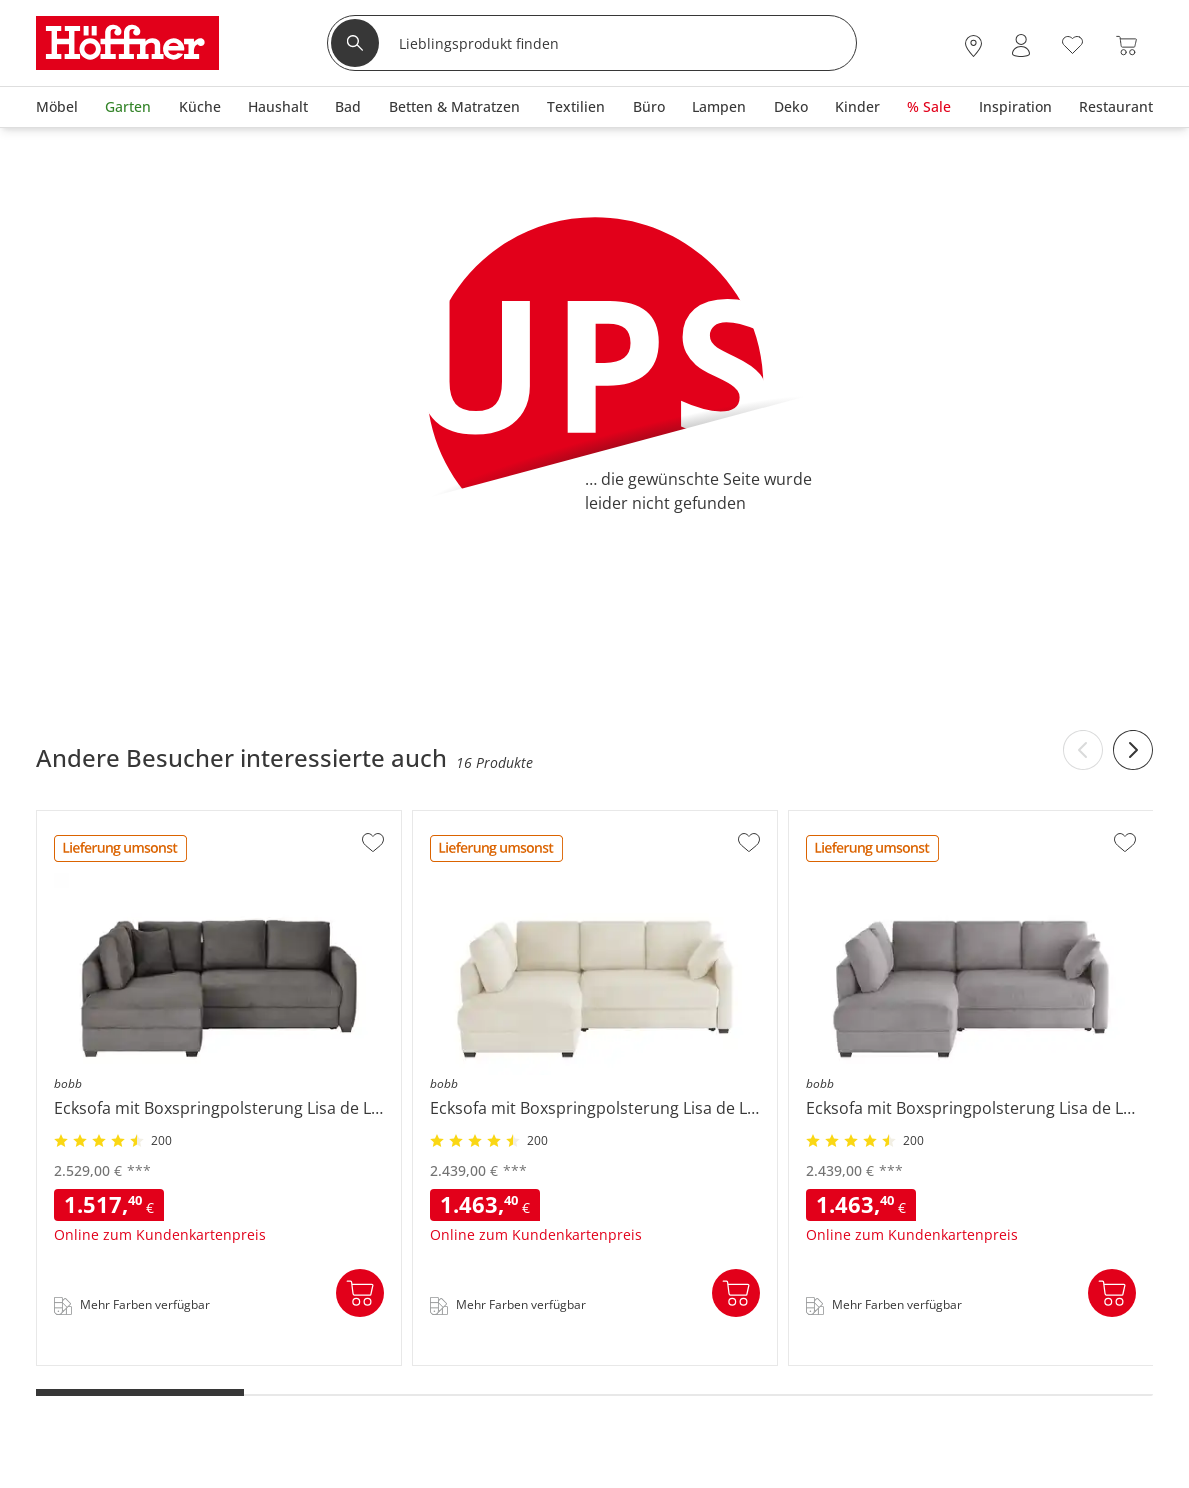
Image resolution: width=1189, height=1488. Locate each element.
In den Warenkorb (360, 1293)
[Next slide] (1133, 750)
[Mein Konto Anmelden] (1021, 45)
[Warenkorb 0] (1126, 45)
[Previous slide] (1083, 750)
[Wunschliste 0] (1072, 43)
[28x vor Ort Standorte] (973, 45)
